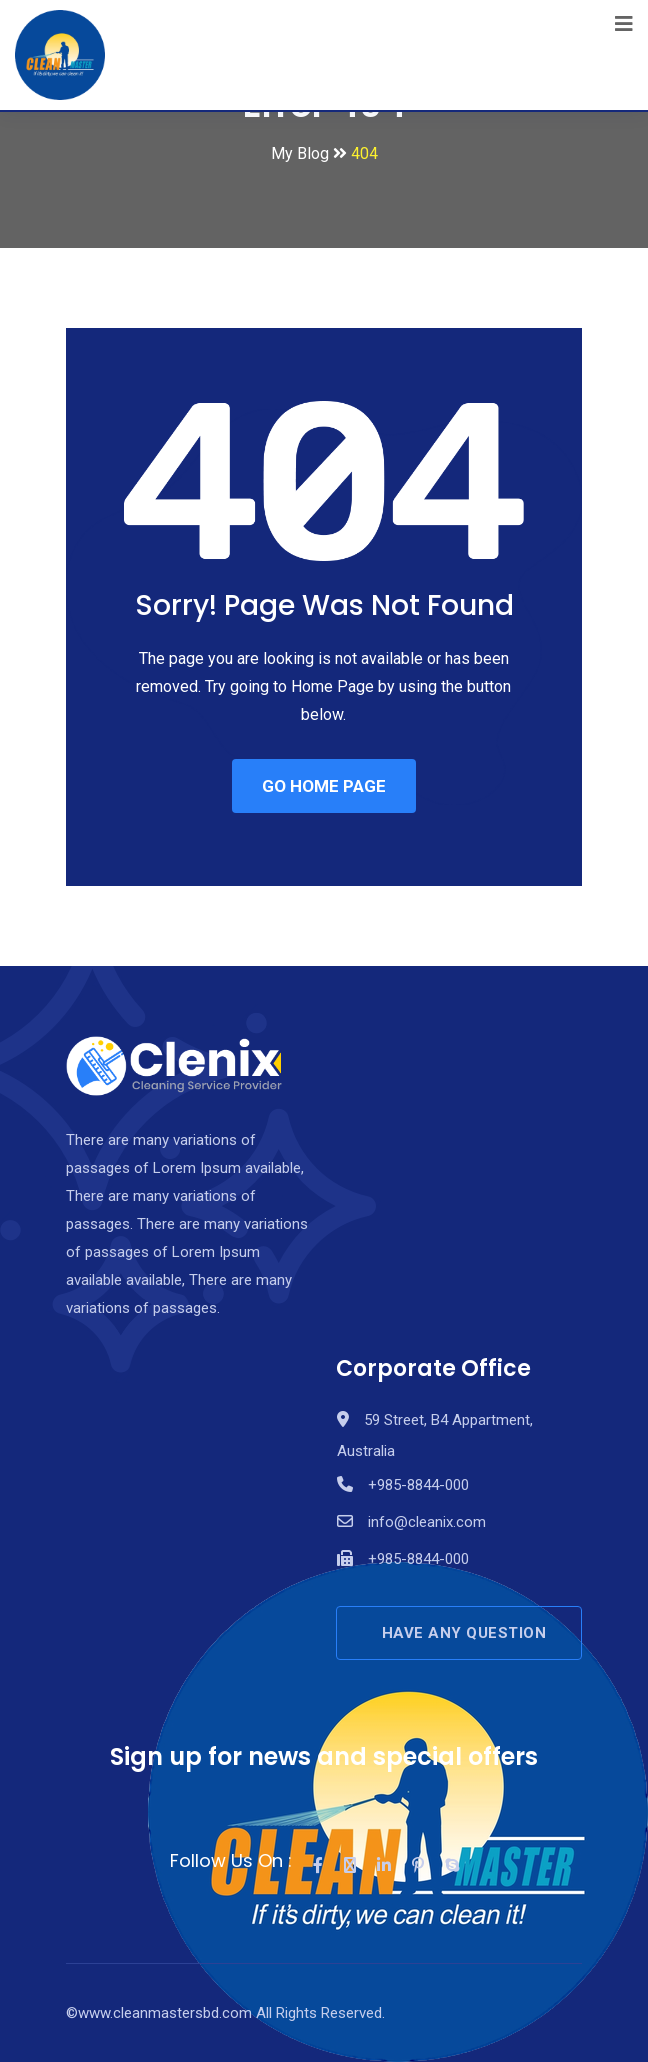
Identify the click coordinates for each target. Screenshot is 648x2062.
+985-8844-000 (418, 1485)
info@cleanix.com (427, 1522)
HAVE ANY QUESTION (464, 1633)
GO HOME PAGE (324, 786)
